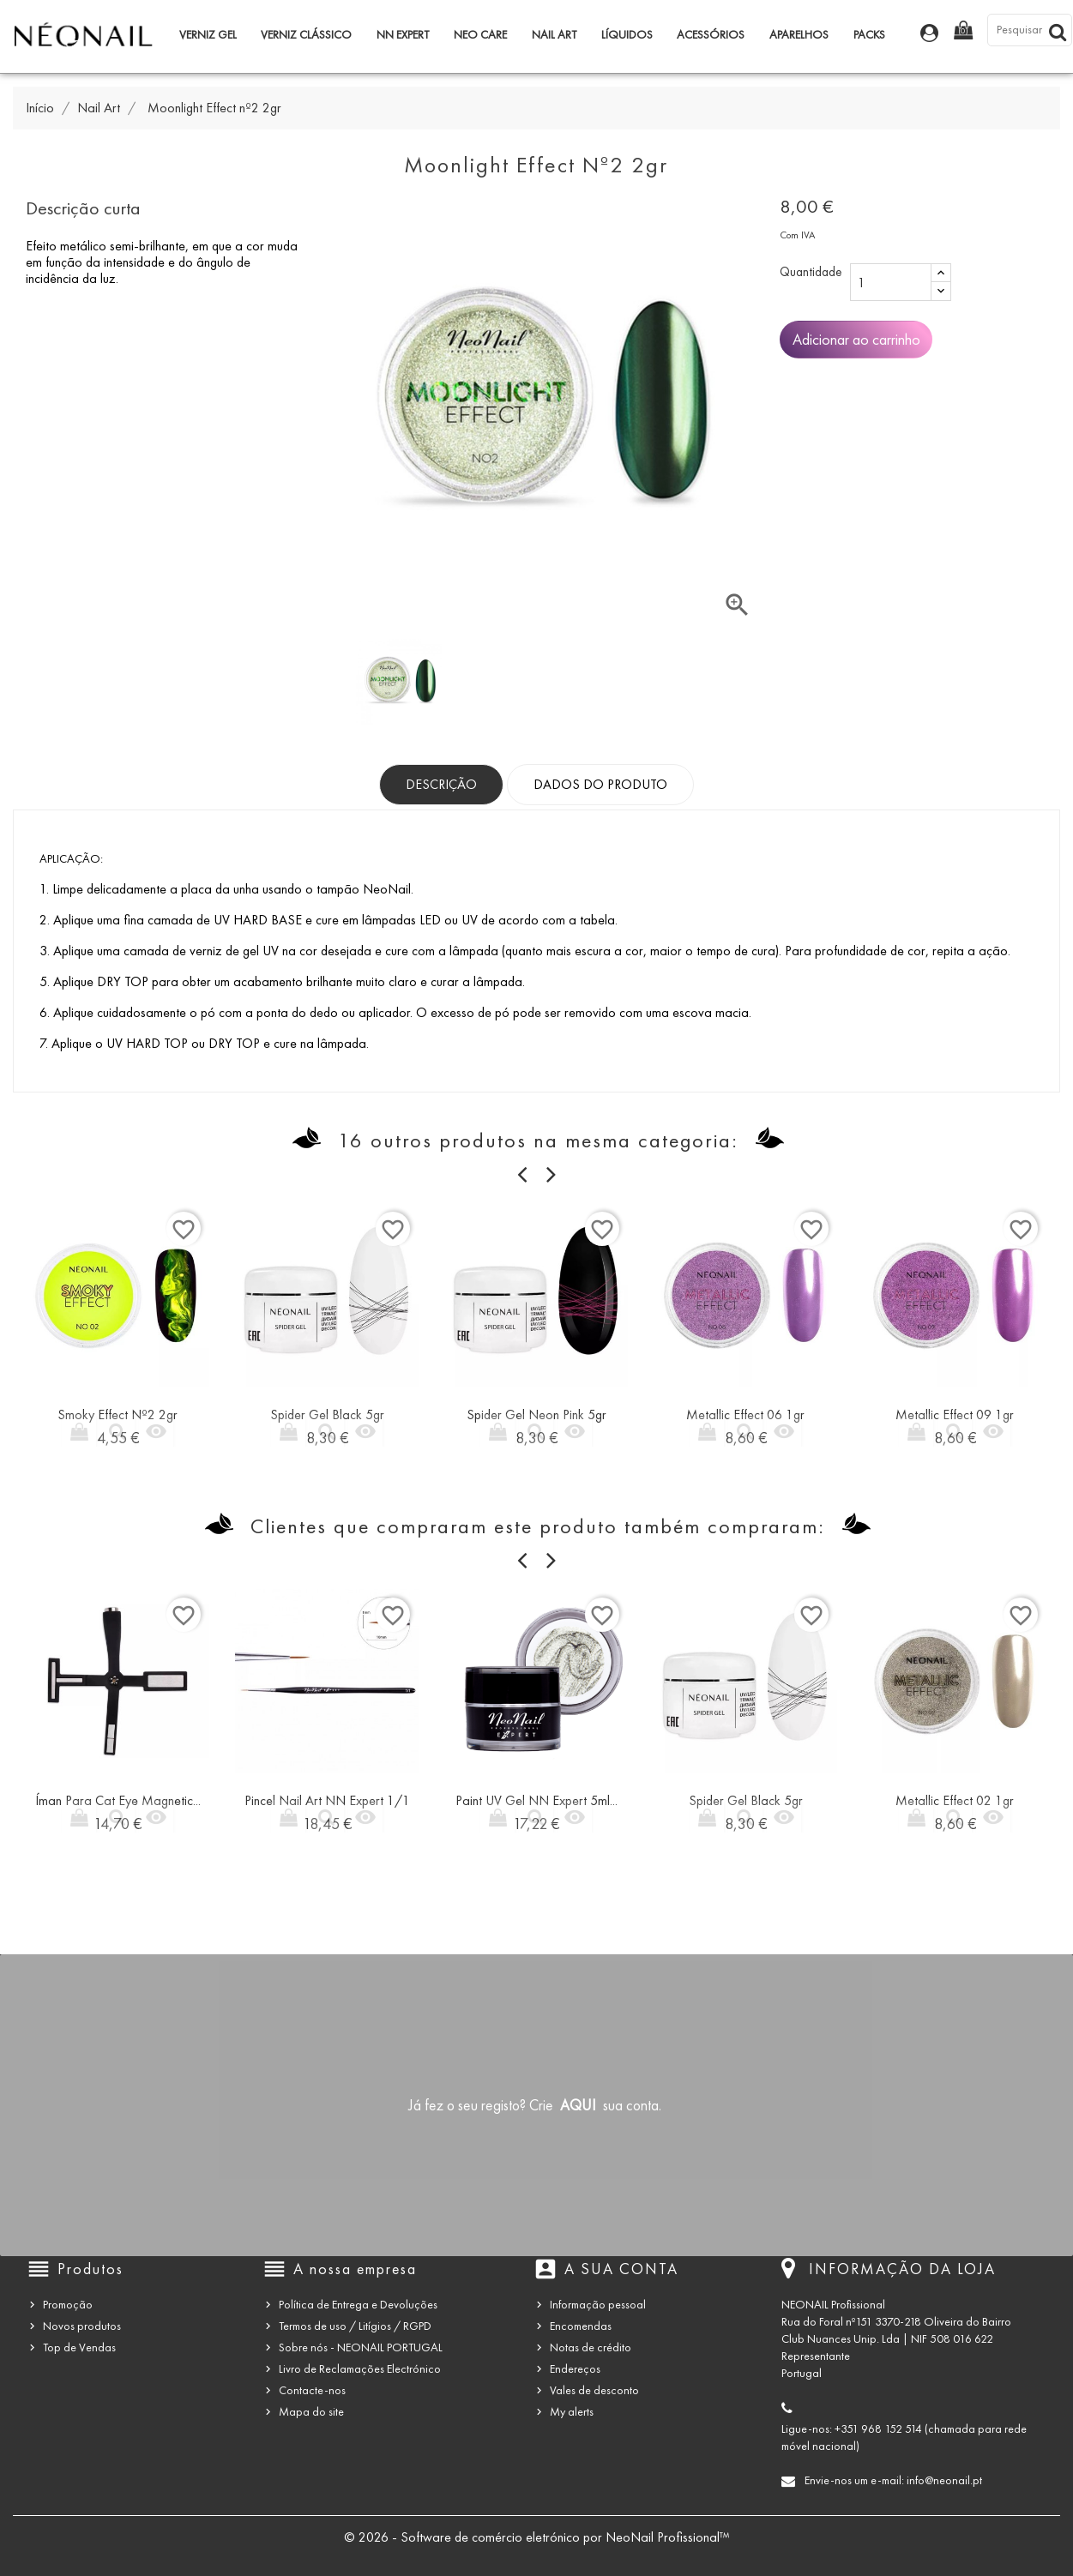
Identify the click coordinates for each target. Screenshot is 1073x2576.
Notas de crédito (590, 2347)
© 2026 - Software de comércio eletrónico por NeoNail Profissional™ (537, 2537)
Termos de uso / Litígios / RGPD (355, 2326)
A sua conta (621, 2269)
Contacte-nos (312, 2390)
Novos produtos (82, 2326)
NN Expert (403, 34)
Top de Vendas (79, 2347)
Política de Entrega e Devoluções (358, 2304)
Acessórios (710, 34)
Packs (869, 34)
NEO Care (480, 34)
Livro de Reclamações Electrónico (360, 2369)
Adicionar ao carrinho (856, 339)
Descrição (441, 784)
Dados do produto (600, 784)
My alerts (572, 2411)
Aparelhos (799, 34)
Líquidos (627, 34)
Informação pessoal (598, 2304)
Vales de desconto (594, 2390)
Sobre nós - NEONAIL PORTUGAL (361, 2347)
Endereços (575, 2369)
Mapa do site (311, 2411)
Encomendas (581, 2326)
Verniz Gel (208, 34)
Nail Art (554, 34)
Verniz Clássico (306, 34)
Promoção (68, 2304)
